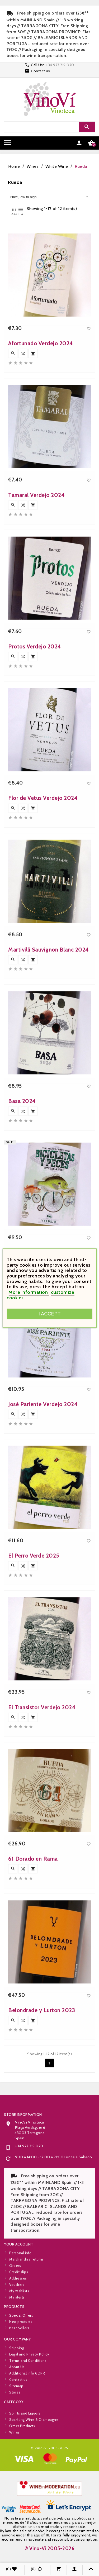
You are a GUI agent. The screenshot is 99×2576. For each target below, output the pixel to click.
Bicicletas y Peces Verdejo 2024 (49, 1362)
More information (28, 1292)
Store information (23, 2209)
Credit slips (18, 2315)
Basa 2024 (22, 1211)
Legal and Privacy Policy (29, 2398)
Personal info (20, 2296)
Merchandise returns (26, 2303)
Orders (15, 2309)
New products (20, 2341)
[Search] (49, 127)
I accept (49, 1313)
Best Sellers (19, 2348)
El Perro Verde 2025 (33, 1665)
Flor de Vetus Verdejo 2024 (43, 907)
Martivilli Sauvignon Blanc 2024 (48, 1059)
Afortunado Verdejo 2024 (40, 453)
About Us (17, 2410)
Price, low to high (49, 197)
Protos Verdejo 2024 (34, 756)
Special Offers (21, 2335)
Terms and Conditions (27, 2404)
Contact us (40, 71)
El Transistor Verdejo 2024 (42, 1817)
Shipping (16, 2391)
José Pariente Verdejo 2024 (43, 1514)
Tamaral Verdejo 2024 (36, 605)
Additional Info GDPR (27, 2417)
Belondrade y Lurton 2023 (41, 2120)
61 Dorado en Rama (33, 1968)
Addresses (18, 2322)
